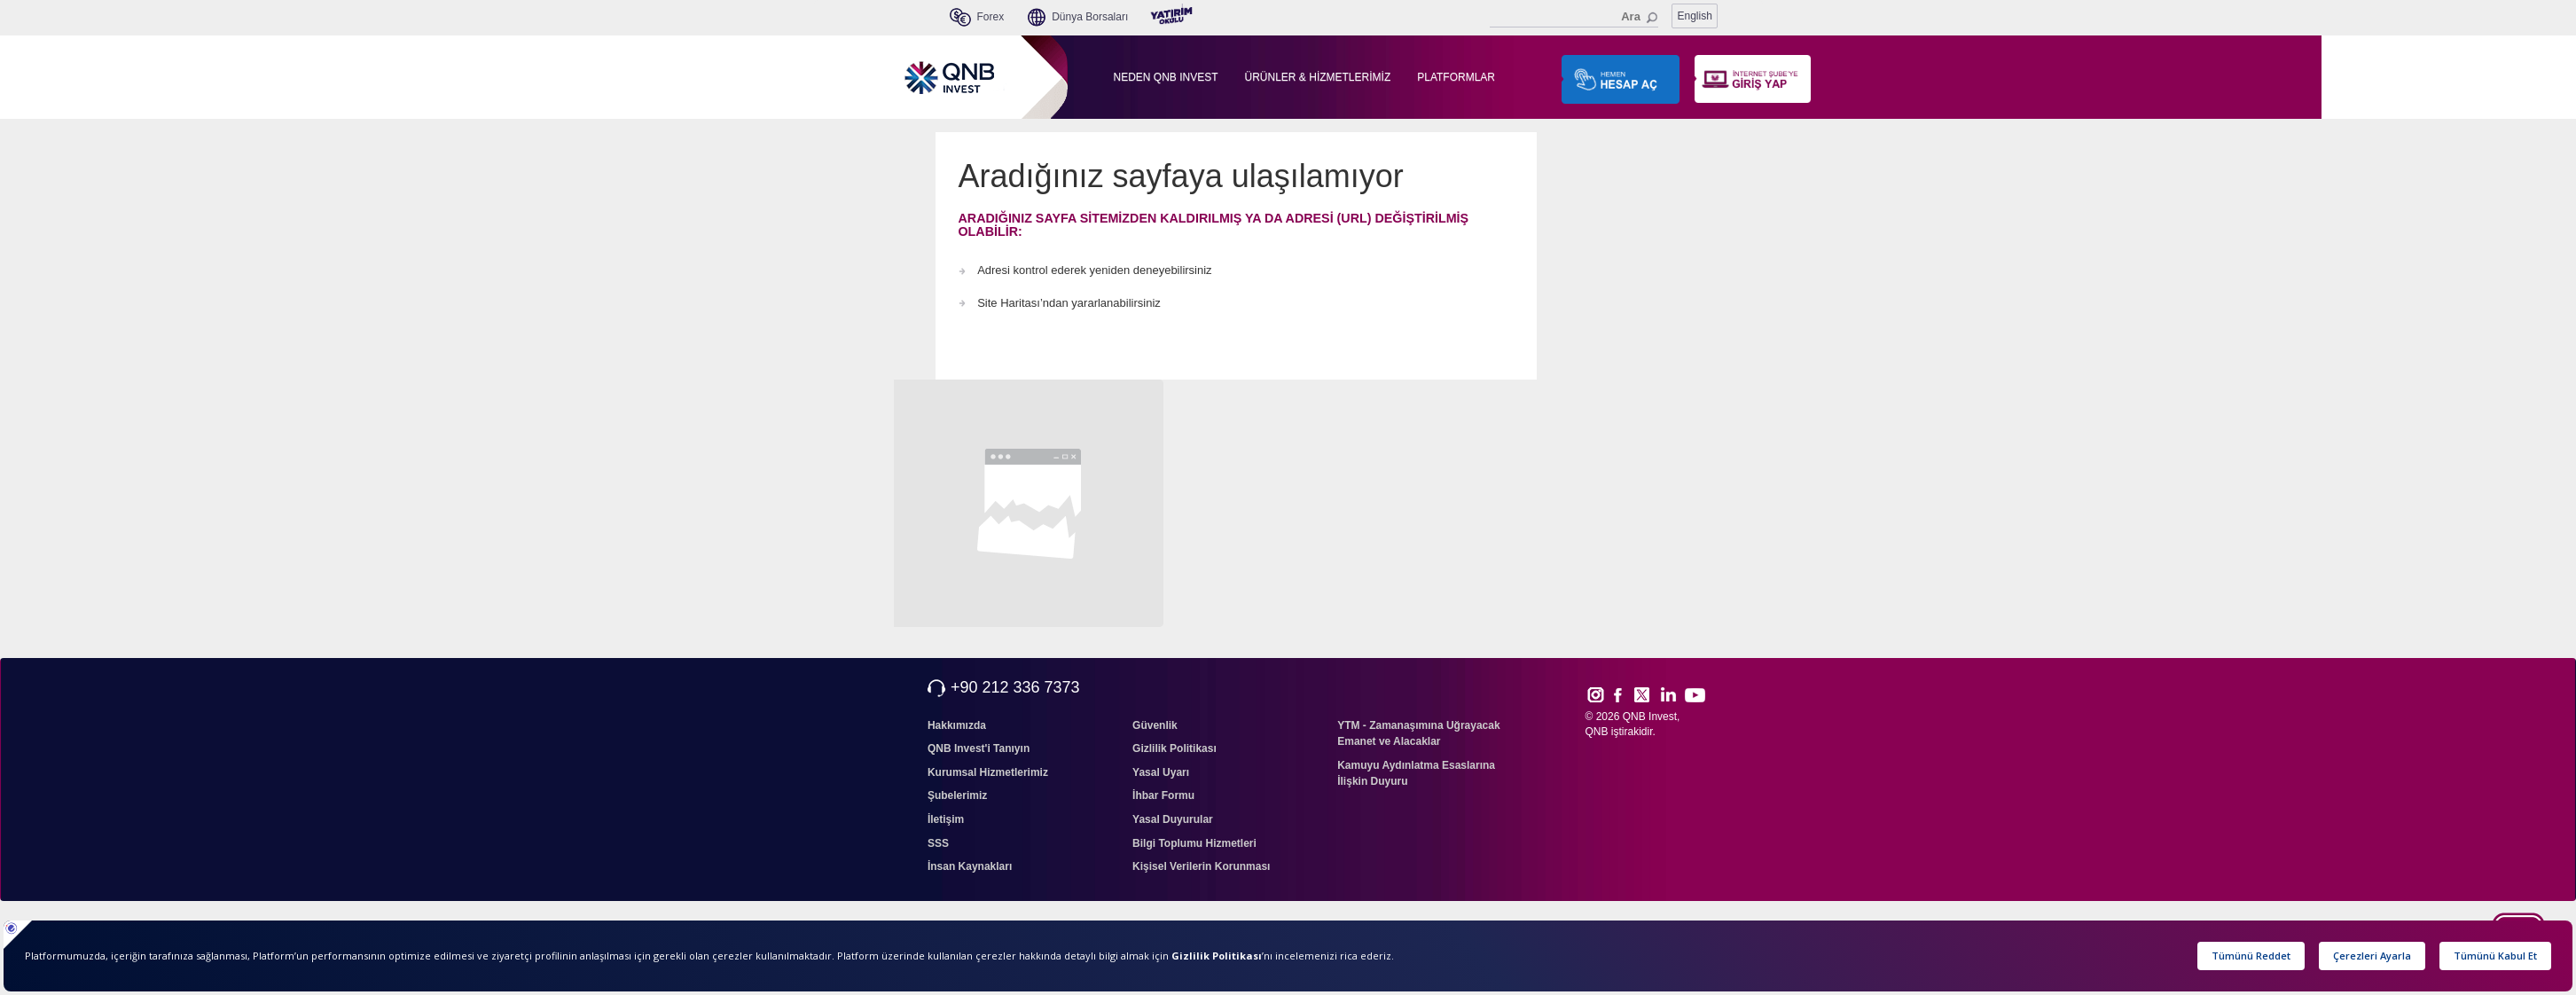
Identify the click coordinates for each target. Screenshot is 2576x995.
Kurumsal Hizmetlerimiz (988, 772)
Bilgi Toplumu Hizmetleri (1194, 843)
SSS (938, 843)
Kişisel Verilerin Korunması (1201, 866)
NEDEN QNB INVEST (1166, 77)
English (1695, 16)
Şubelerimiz (957, 795)
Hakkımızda (957, 725)
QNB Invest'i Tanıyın (979, 748)
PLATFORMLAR (1456, 77)
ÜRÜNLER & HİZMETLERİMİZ (1318, 77)
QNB (1597, 731)
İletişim (946, 819)
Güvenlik (1155, 725)
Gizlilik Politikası (1174, 748)
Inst (1594, 694)
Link (1669, 694)
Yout (1694, 695)
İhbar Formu (1163, 795)
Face (1624, 694)
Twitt (1650, 694)
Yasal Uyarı (1160, 772)
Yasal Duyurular (1172, 819)
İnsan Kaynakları (970, 866)
